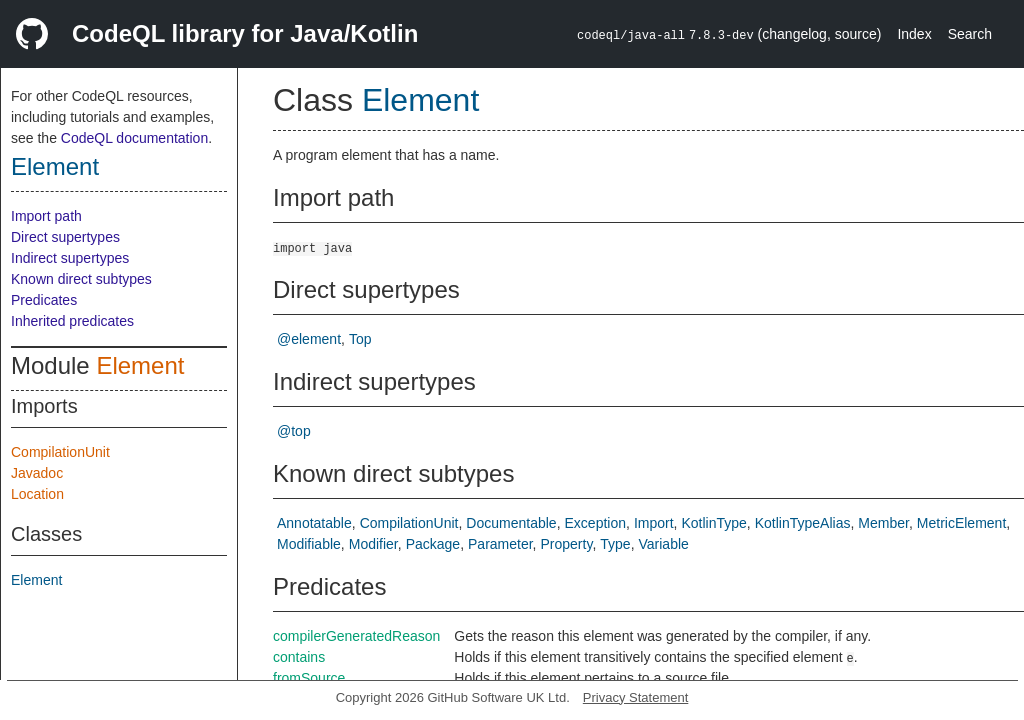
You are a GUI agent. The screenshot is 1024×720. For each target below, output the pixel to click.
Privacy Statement (636, 697)
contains (299, 657)
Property (567, 544)
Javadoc (37, 473)
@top (294, 431)
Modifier (373, 544)
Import (654, 523)
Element (55, 166)
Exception (595, 523)
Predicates (44, 300)
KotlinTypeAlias (803, 523)
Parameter (500, 544)
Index (914, 34)
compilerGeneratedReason (356, 636)
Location (37, 494)
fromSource (309, 678)
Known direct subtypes (81, 279)
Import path (46, 216)
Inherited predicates (72, 321)
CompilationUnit (60, 452)
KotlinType (713, 523)
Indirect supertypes (70, 258)
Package (433, 544)
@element (309, 339)
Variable (664, 544)
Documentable (511, 523)
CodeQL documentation (134, 138)
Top (360, 339)
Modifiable (309, 544)
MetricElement (961, 523)
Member (883, 523)
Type (615, 544)
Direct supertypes (65, 237)
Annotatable (314, 523)
